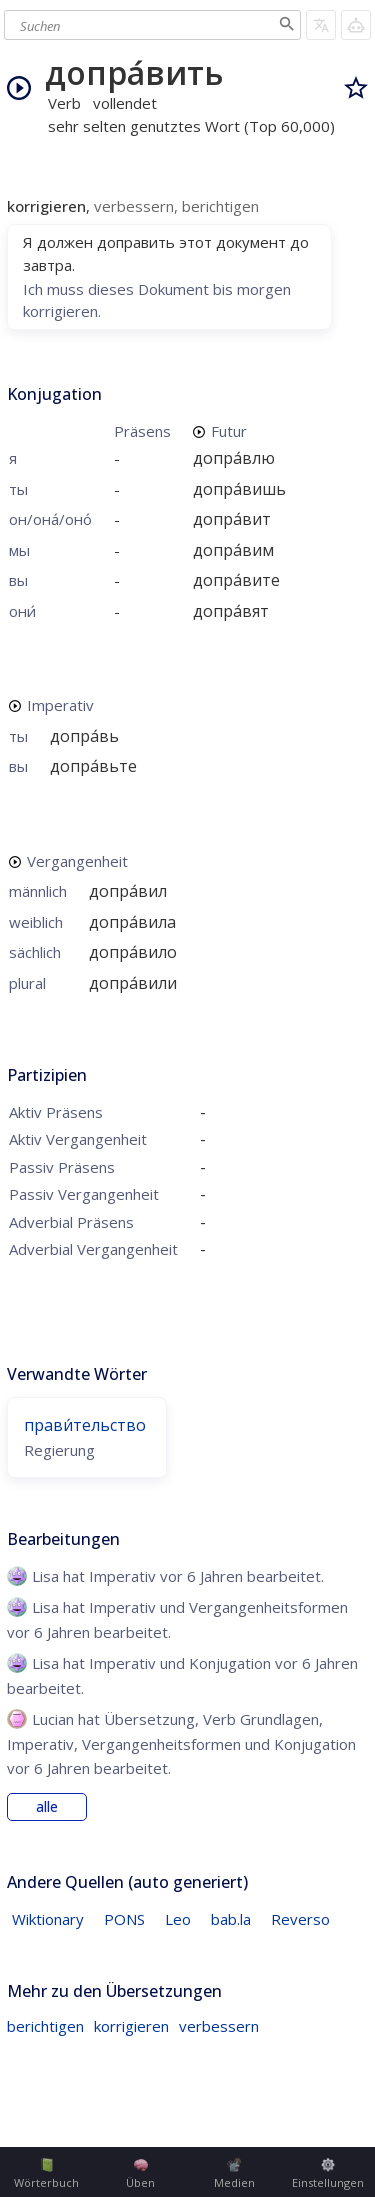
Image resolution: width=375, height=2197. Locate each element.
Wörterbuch (46, 2174)
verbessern (219, 2026)
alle (47, 1807)
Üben (140, 2174)
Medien (234, 2174)
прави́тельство (85, 1425)
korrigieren (131, 2026)
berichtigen (45, 2026)
